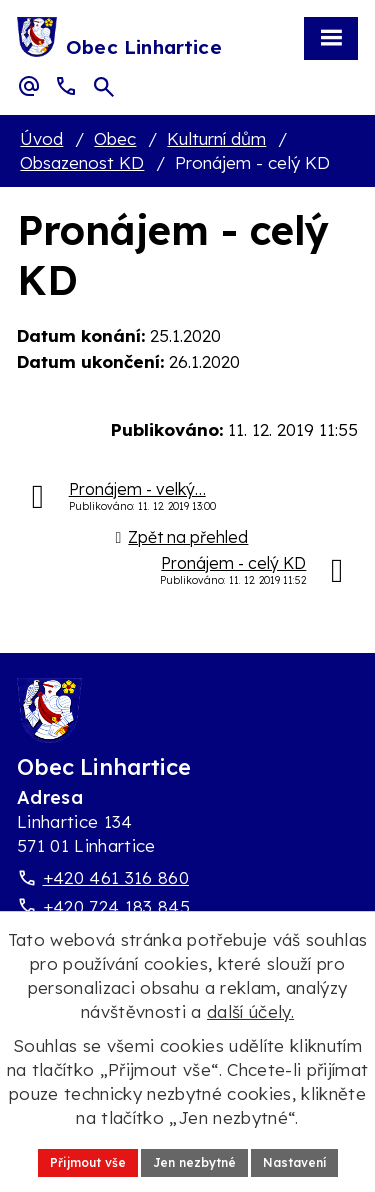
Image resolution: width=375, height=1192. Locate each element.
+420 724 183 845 (116, 906)
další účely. (250, 1011)
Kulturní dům (216, 138)
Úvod (41, 138)
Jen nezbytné (194, 1162)
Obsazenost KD (82, 162)
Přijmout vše (88, 1162)
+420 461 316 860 (116, 877)
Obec (115, 138)
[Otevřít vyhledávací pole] (104, 87)
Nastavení (294, 1162)
